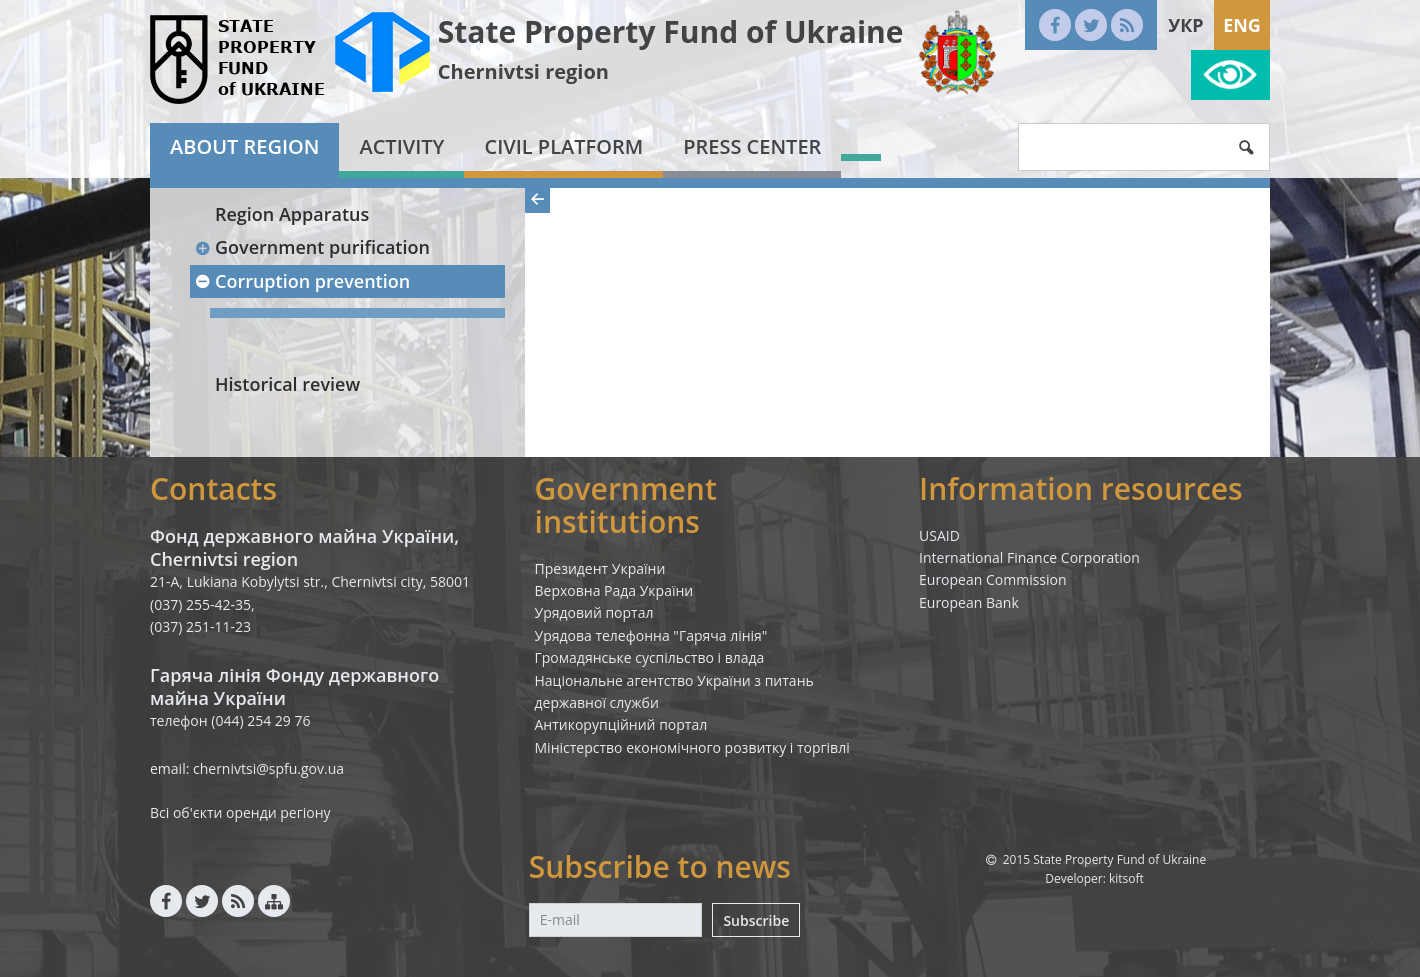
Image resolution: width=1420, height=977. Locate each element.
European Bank (969, 602)
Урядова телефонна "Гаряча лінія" (651, 635)
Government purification (312, 247)
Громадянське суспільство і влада (650, 657)
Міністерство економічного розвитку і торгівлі (692, 747)
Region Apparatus (292, 214)
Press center (752, 146)
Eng (1242, 25)
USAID (939, 535)
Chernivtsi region (523, 71)
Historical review (287, 384)
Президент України (600, 568)
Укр (1185, 25)
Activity (401, 146)
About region (244, 146)
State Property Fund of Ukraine (671, 31)
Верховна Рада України (614, 590)
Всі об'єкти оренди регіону (240, 812)
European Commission (993, 579)
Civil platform (563, 146)
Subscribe (756, 920)
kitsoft (1126, 878)
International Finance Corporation (1029, 557)
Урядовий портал (594, 612)
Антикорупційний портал (621, 724)
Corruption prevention (302, 281)
